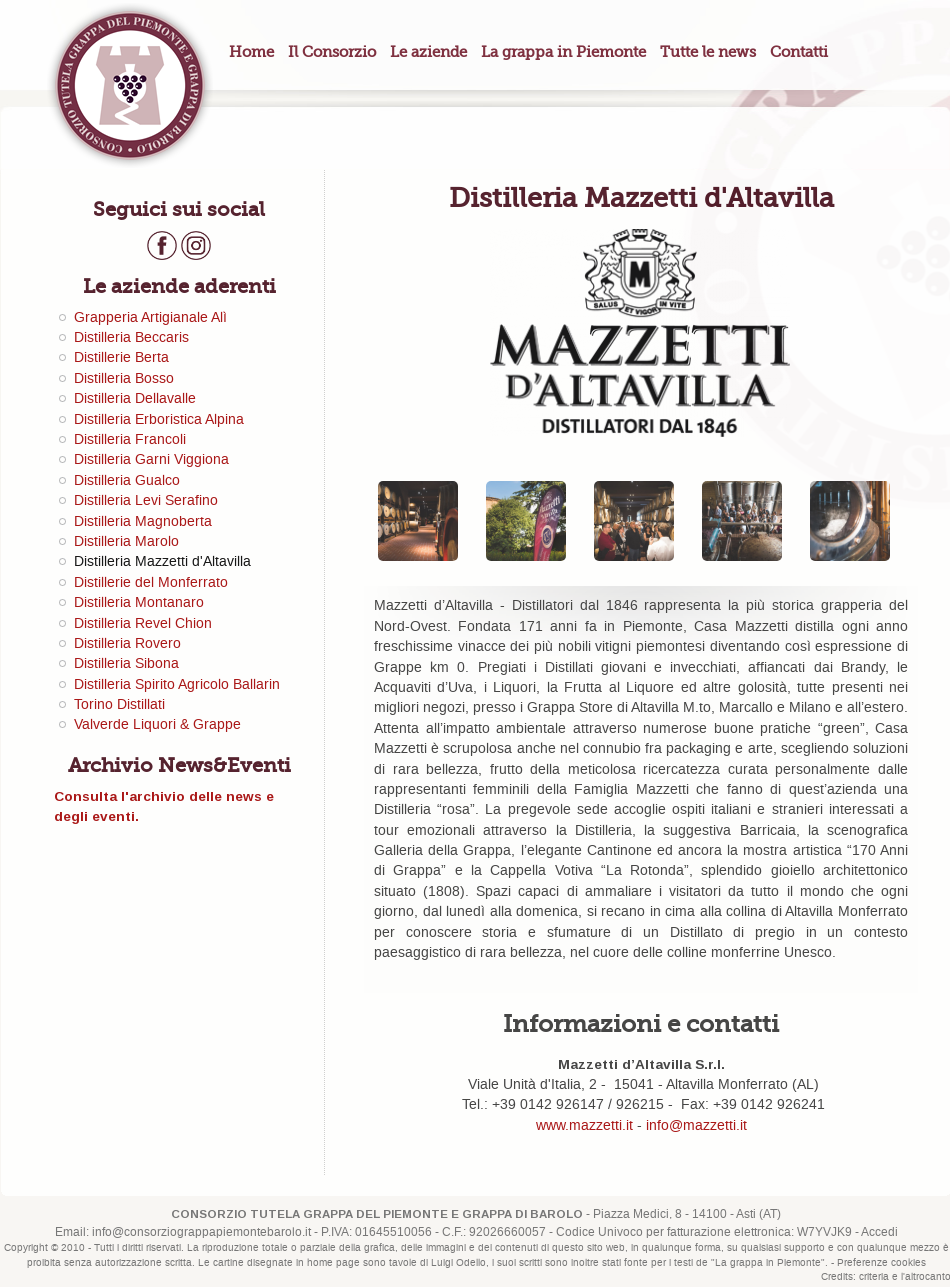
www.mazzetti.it (584, 1126)
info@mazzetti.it (696, 1126)
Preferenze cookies (881, 1263)
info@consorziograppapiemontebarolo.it (201, 1232)
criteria (874, 1277)
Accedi (879, 1232)
